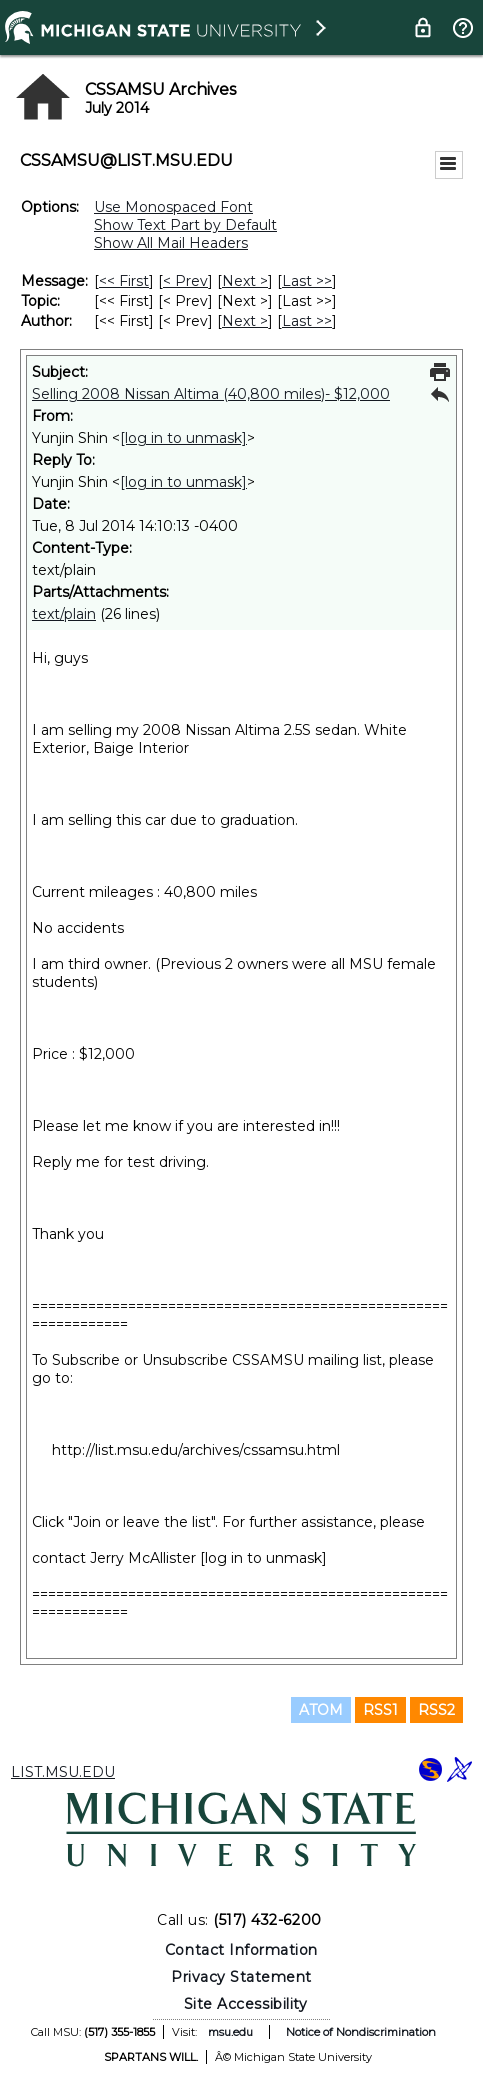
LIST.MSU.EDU (63, 1772)
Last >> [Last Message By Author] (307, 321)
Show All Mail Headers (171, 243)
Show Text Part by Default (185, 225)
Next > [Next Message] (245, 281)
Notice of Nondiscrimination (361, 2032)
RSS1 (380, 1710)
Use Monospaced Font (173, 207)
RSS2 (436, 1710)
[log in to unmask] (183, 438)
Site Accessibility (246, 2004)
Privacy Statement (241, 1977)
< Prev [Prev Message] (185, 281)
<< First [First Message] (124, 281)
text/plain (64, 614)
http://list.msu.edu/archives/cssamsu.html (196, 1450)
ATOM (321, 1710)
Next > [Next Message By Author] (245, 321)
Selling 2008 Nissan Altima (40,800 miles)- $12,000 (211, 394)
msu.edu (230, 2032)
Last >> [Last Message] (307, 281)
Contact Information (241, 1950)
